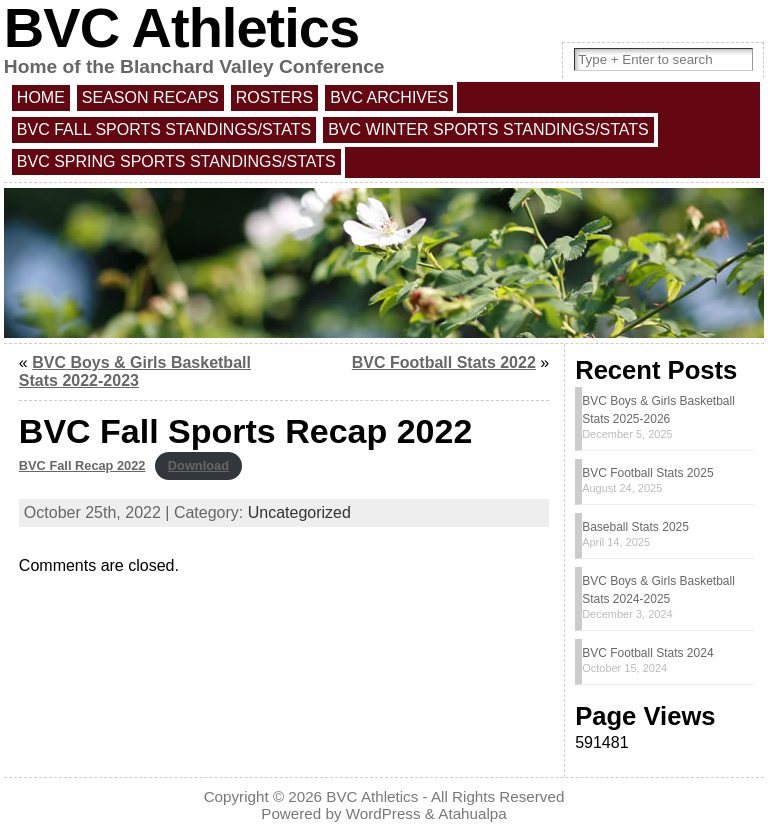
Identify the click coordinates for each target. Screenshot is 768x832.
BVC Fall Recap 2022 (82, 465)
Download (198, 465)
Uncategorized (299, 512)
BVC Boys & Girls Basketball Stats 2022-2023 (135, 371)
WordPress (383, 813)
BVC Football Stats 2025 (647, 473)
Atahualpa (472, 813)
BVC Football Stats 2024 (647, 653)
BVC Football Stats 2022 (444, 362)
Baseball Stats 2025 (635, 527)
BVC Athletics (372, 796)
